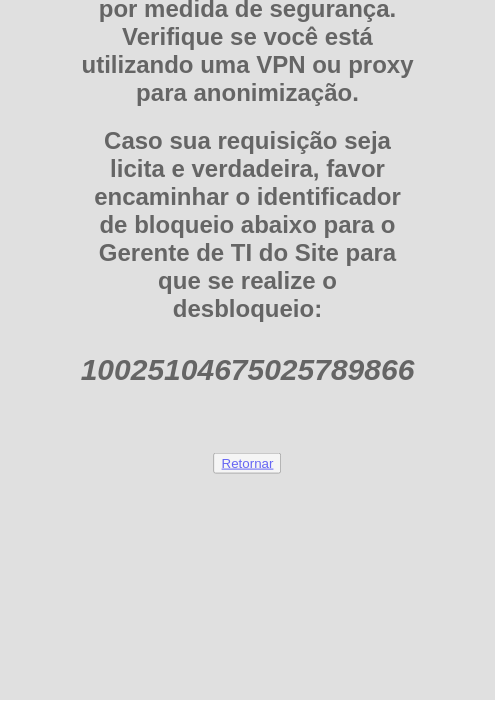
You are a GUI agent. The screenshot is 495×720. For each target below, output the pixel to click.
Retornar (248, 462)
